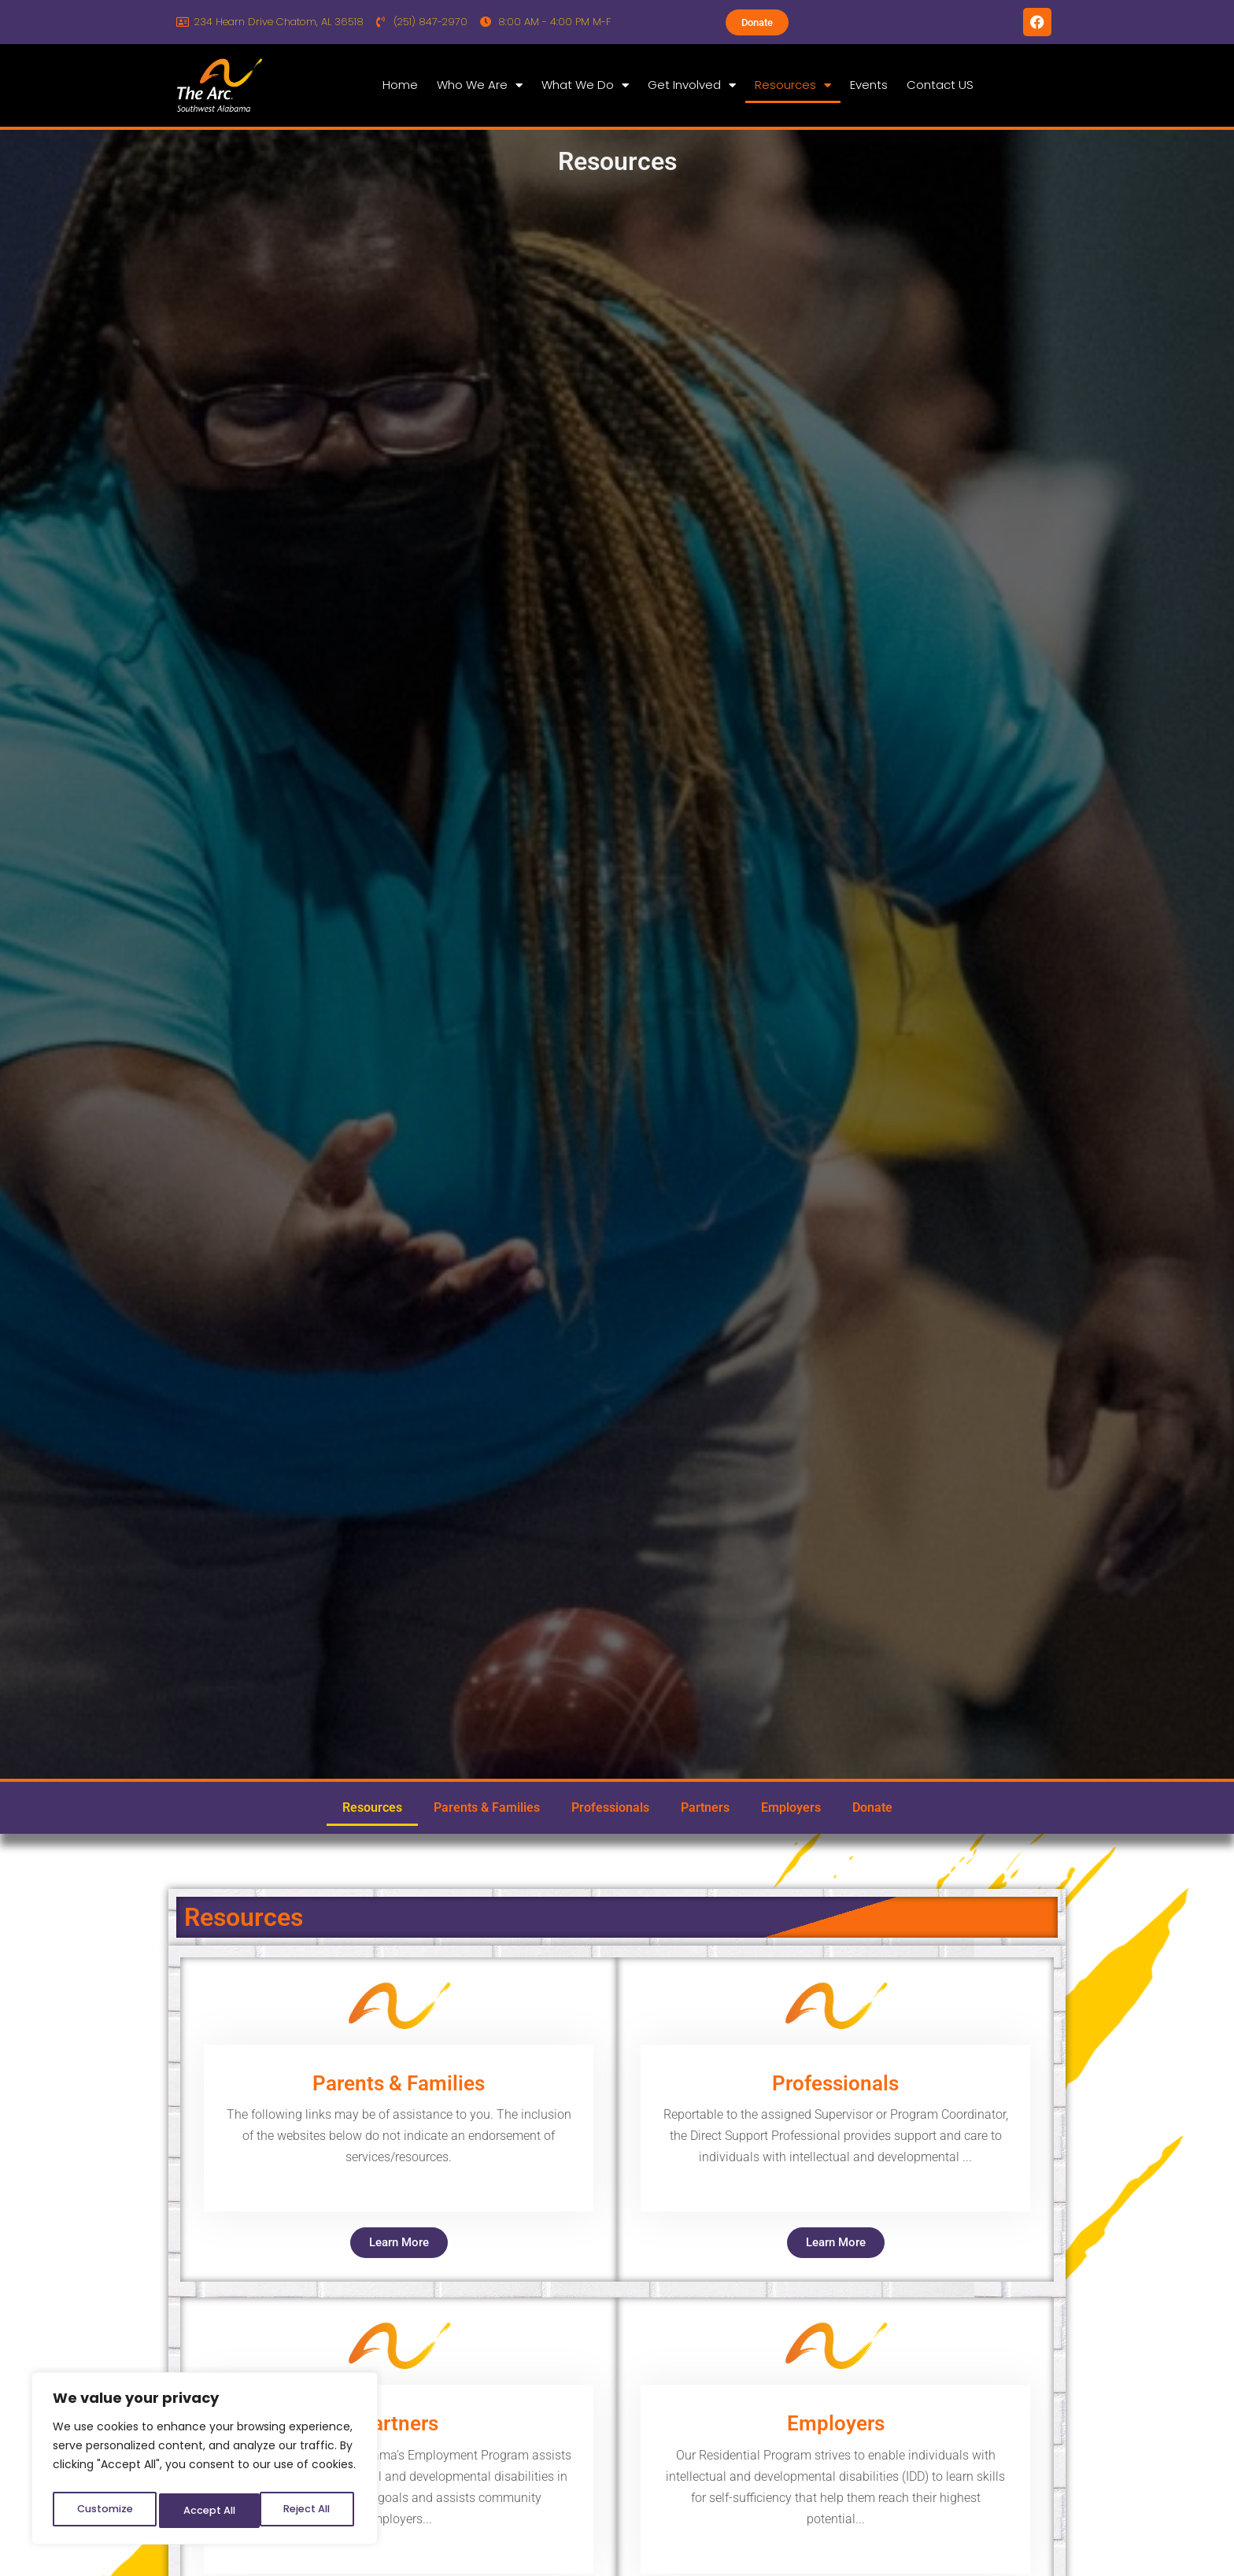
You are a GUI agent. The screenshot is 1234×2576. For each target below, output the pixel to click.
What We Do (585, 85)
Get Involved (692, 85)
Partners (705, 1807)
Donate (872, 1807)
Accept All (307, 2511)
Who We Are (480, 85)
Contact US (940, 84)
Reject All (205, 2511)
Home (400, 84)
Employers (791, 1807)
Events (869, 84)
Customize (102, 2511)
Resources (793, 85)
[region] (204, 2462)
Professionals (610, 1807)
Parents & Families (487, 1807)
